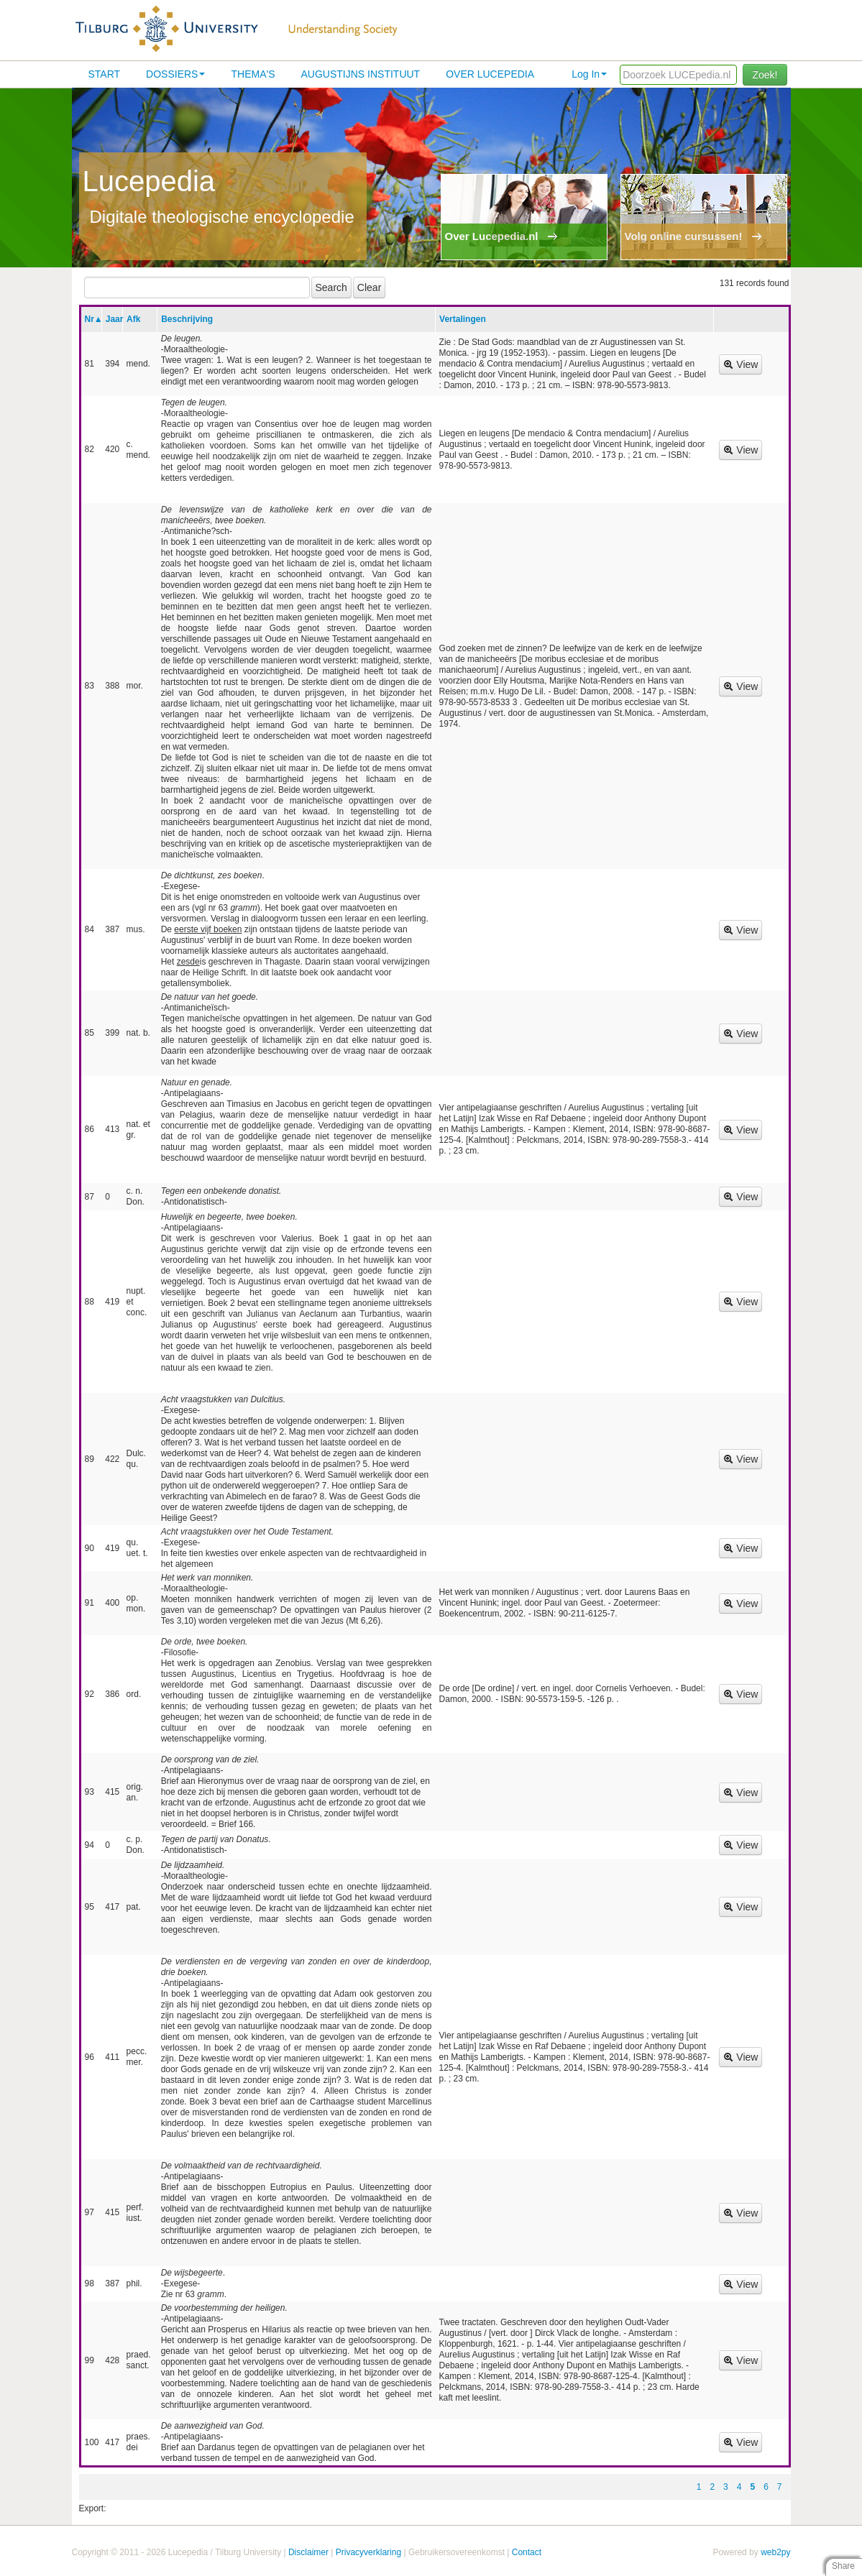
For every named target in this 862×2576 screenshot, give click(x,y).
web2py (775, 2552)
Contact (526, 2552)
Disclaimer (308, 2552)
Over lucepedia (490, 74)
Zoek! (764, 74)
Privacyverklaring (368, 2552)
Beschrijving (187, 319)
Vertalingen (462, 319)
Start (104, 74)
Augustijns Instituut (360, 74)
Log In (589, 74)
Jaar (115, 319)
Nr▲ (94, 319)
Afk (133, 319)
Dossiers (175, 74)
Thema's (253, 74)
